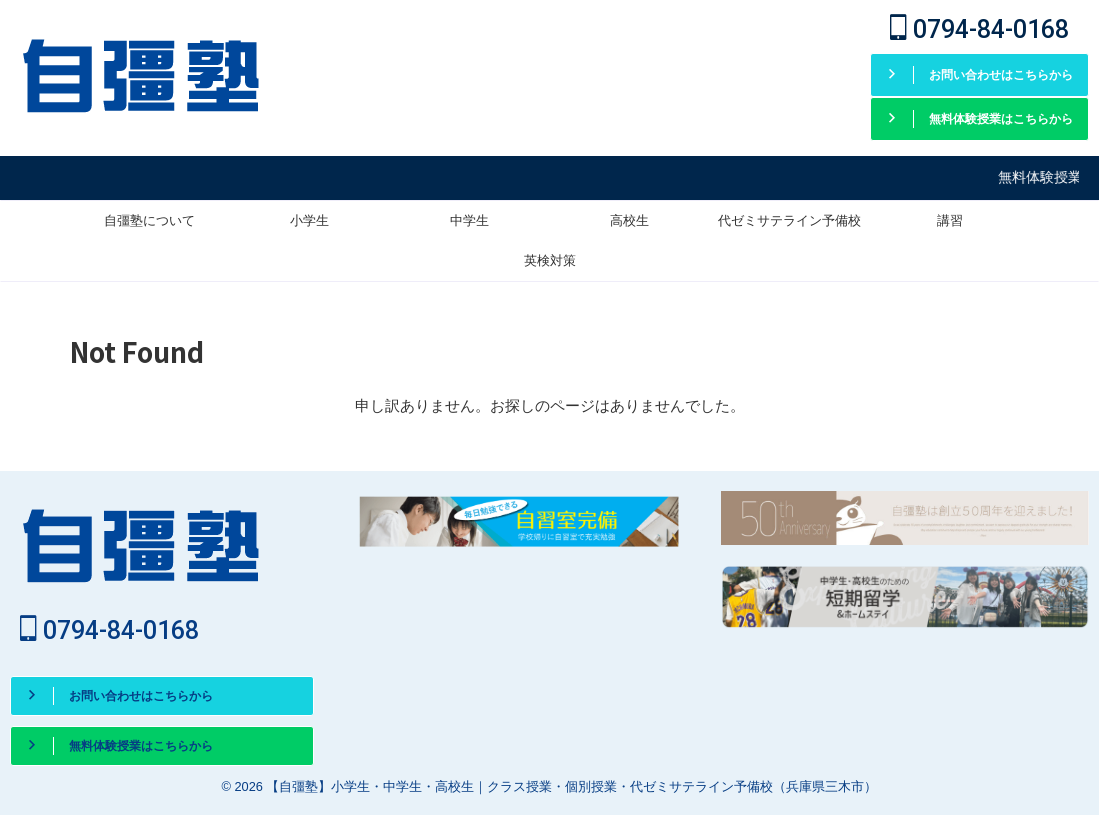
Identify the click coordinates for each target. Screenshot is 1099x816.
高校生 (629, 217)
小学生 (309, 217)
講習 (950, 217)
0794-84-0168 (979, 29)
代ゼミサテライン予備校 (789, 217)
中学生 (469, 217)
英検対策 (550, 257)
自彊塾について (149, 217)
